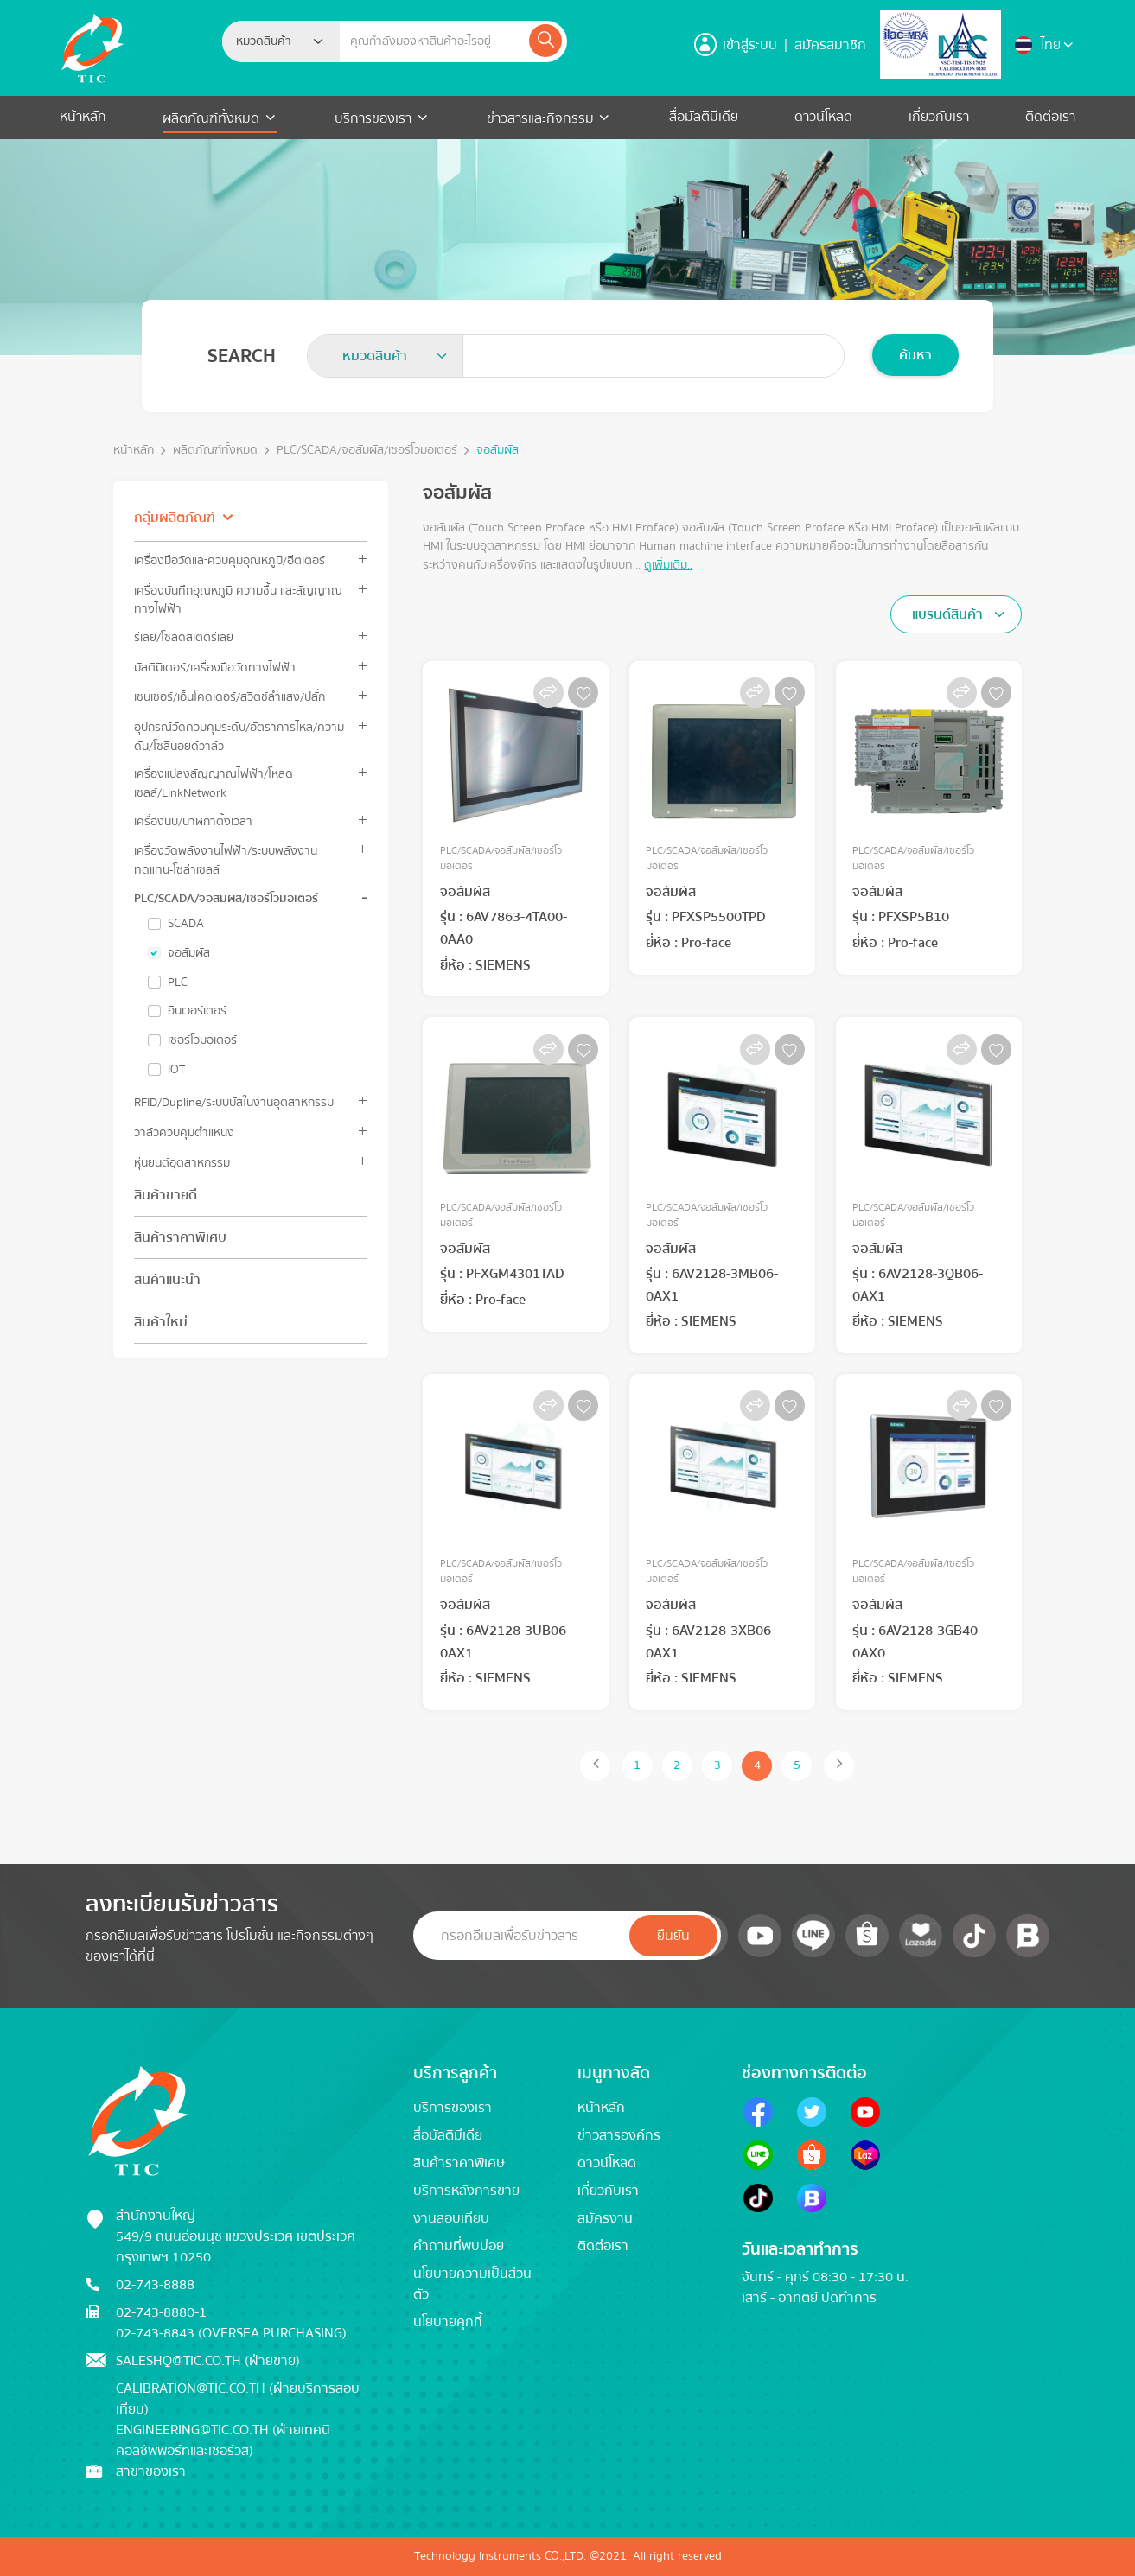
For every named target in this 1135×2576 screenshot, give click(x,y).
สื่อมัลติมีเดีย (703, 116)
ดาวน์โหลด (823, 116)
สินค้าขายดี (165, 1195)
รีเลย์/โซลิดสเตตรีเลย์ (183, 637)
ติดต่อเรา (1050, 116)
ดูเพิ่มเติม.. (668, 565)
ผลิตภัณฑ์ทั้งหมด (213, 118)
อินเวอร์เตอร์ (197, 1011)
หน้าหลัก (83, 116)
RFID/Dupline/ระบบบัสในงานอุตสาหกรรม (234, 1102)
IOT (176, 1069)
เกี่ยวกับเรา (939, 116)
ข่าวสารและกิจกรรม (540, 118)
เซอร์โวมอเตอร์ (202, 1040)
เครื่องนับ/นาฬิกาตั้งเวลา (193, 821)
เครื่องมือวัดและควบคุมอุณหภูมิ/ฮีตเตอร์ (229, 560)
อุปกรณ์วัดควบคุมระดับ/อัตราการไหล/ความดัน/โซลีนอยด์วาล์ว (239, 736)
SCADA (186, 923)
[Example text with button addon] (433, 41)
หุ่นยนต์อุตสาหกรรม (182, 1163)
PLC (178, 982)
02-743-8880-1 (161, 2312)
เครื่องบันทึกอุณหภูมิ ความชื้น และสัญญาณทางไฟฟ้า (238, 600)
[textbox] (269, 41)
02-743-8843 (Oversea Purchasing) (231, 2333)
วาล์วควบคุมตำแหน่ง (184, 1132)
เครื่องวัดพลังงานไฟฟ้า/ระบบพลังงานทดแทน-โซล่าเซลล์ (225, 860)
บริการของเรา (373, 118)
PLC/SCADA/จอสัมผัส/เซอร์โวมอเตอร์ (367, 451)
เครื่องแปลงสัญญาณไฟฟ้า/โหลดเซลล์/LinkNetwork (213, 783)
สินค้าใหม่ (161, 1322)
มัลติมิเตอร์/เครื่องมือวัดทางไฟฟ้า (215, 667)
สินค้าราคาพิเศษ (180, 1237)
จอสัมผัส (497, 451)
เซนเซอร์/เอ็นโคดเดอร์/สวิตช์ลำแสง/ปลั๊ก (229, 697)
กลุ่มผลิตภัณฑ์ (174, 517)
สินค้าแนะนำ (167, 1280)
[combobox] (281, 41)
